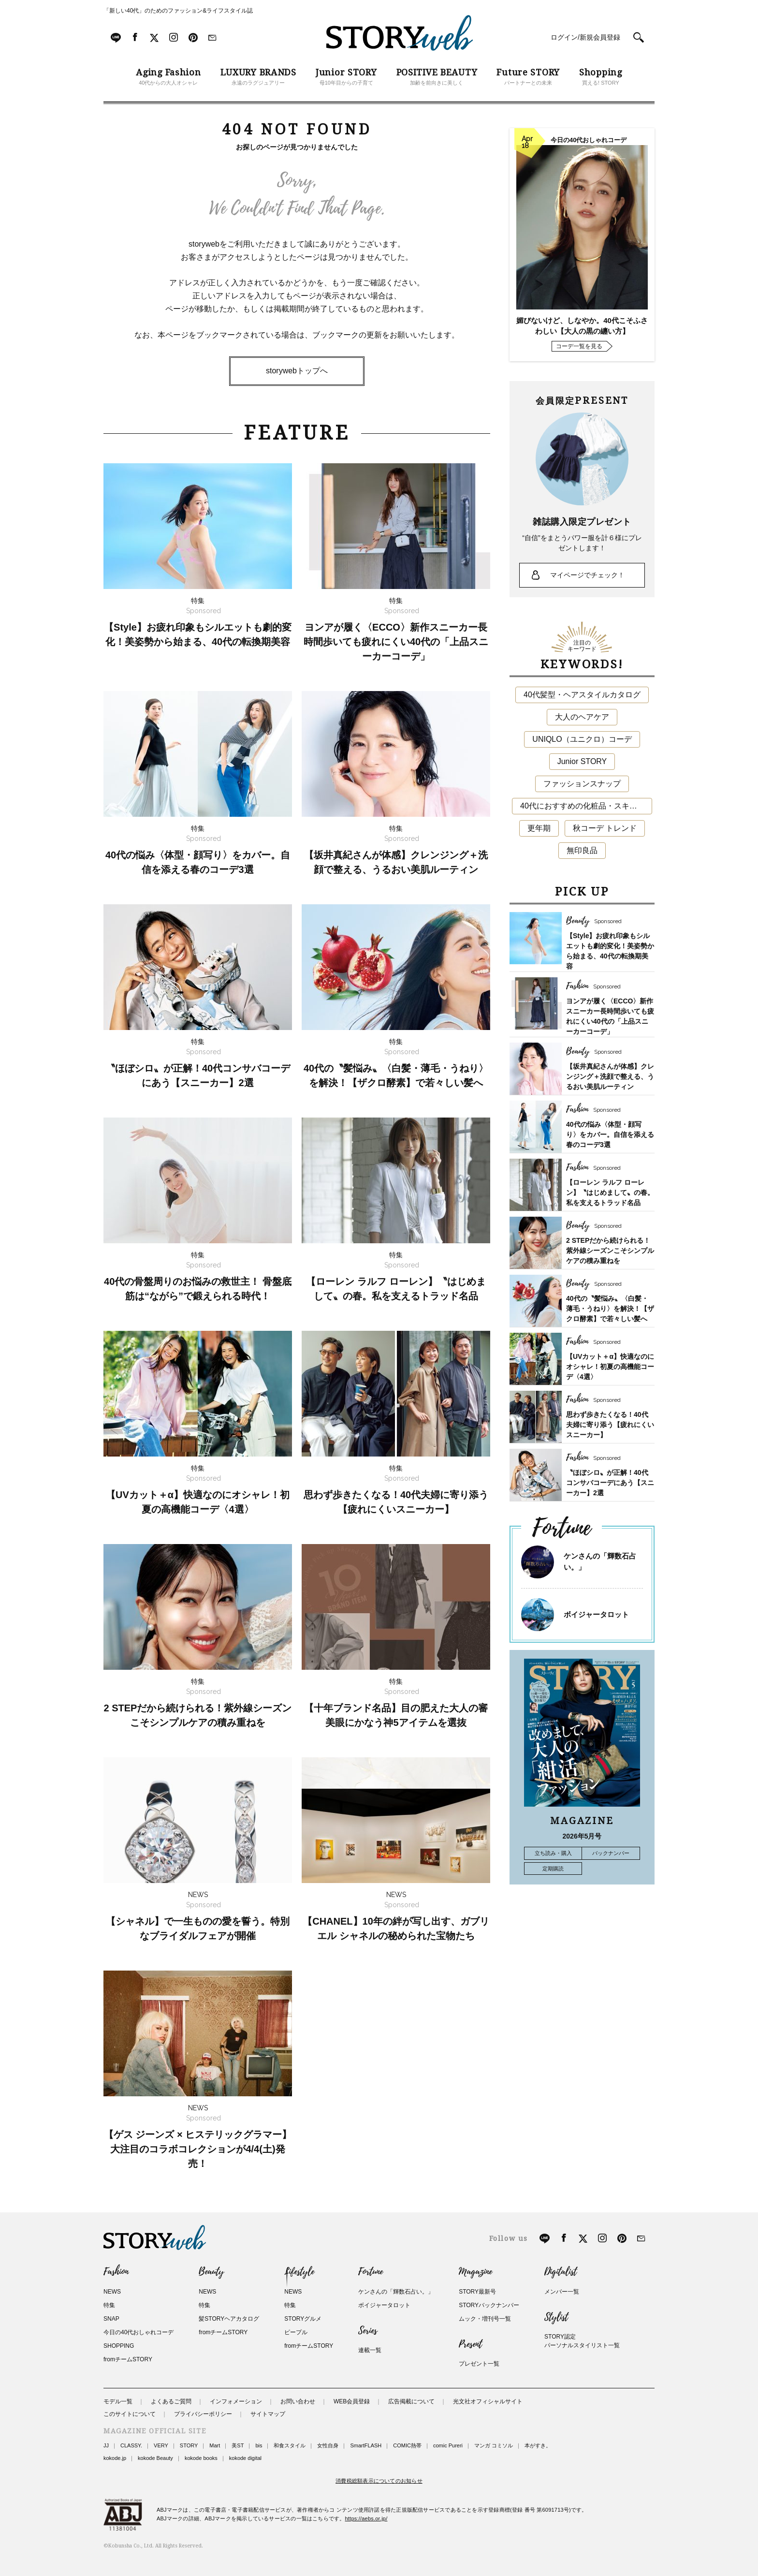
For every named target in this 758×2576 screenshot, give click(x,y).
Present (470, 2344)
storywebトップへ (297, 371)
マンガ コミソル (493, 2445)
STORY (189, 2445)
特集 (109, 2305)
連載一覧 (369, 2350)
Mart (214, 2445)
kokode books (201, 2458)
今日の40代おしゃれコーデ (138, 2332)
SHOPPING (118, 2345)
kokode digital (245, 2458)
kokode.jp (114, 2458)
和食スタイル (290, 2445)
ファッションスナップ (582, 784)
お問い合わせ (297, 2401)
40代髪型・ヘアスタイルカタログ (582, 695)
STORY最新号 (477, 2291)
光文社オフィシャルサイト (488, 2401)
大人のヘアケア (582, 717)
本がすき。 (538, 2445)
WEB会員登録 (352, 2401)
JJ (106, 2445)
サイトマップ (267, 2414)
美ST (238, 2445)
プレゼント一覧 (479, 2363)
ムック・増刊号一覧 (485, 2318)
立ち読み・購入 (553, 1853)
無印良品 (582, 850)
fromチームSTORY (127, 2359)
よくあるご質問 (171, 2401)
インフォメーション (236, 2401)
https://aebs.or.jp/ (366, 2518)
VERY (161, 2445)
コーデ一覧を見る (579, 346)
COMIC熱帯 (407, 2445)
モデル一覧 (117, 2401)
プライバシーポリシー (203, 2414)
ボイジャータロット (596, 1614)
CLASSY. (131, 2445)
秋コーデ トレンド (605, 828)
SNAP (111, 2318)
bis (258, 2445)
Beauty (211, 2272)
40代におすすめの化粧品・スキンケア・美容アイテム (586, 806)
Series (367, 2331)
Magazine (475, 2272)
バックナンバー (610, 1853)
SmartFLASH (365, 2445)
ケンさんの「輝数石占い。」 (396, 2291)
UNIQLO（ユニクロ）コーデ (581, 739)
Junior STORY (582, 761)
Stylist (556, 2317)
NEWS (112, 2291)
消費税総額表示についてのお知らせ (379, 2481)
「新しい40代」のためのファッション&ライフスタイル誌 (178, 10)
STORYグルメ (302, 2318)
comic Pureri (448, 2445)
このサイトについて (129, 2414)
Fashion (116, 2272)
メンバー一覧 (561, 2291)
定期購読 (553, 1868)
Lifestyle (299, 2272)
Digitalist (560, 2272)
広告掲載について (411, 2401)
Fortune (370, 2272)
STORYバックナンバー (489, 2305)
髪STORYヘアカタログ (229, 2318)
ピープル (295, 2332)
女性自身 (327, 2445)
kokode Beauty (155, 2458)
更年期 (539, 828)
